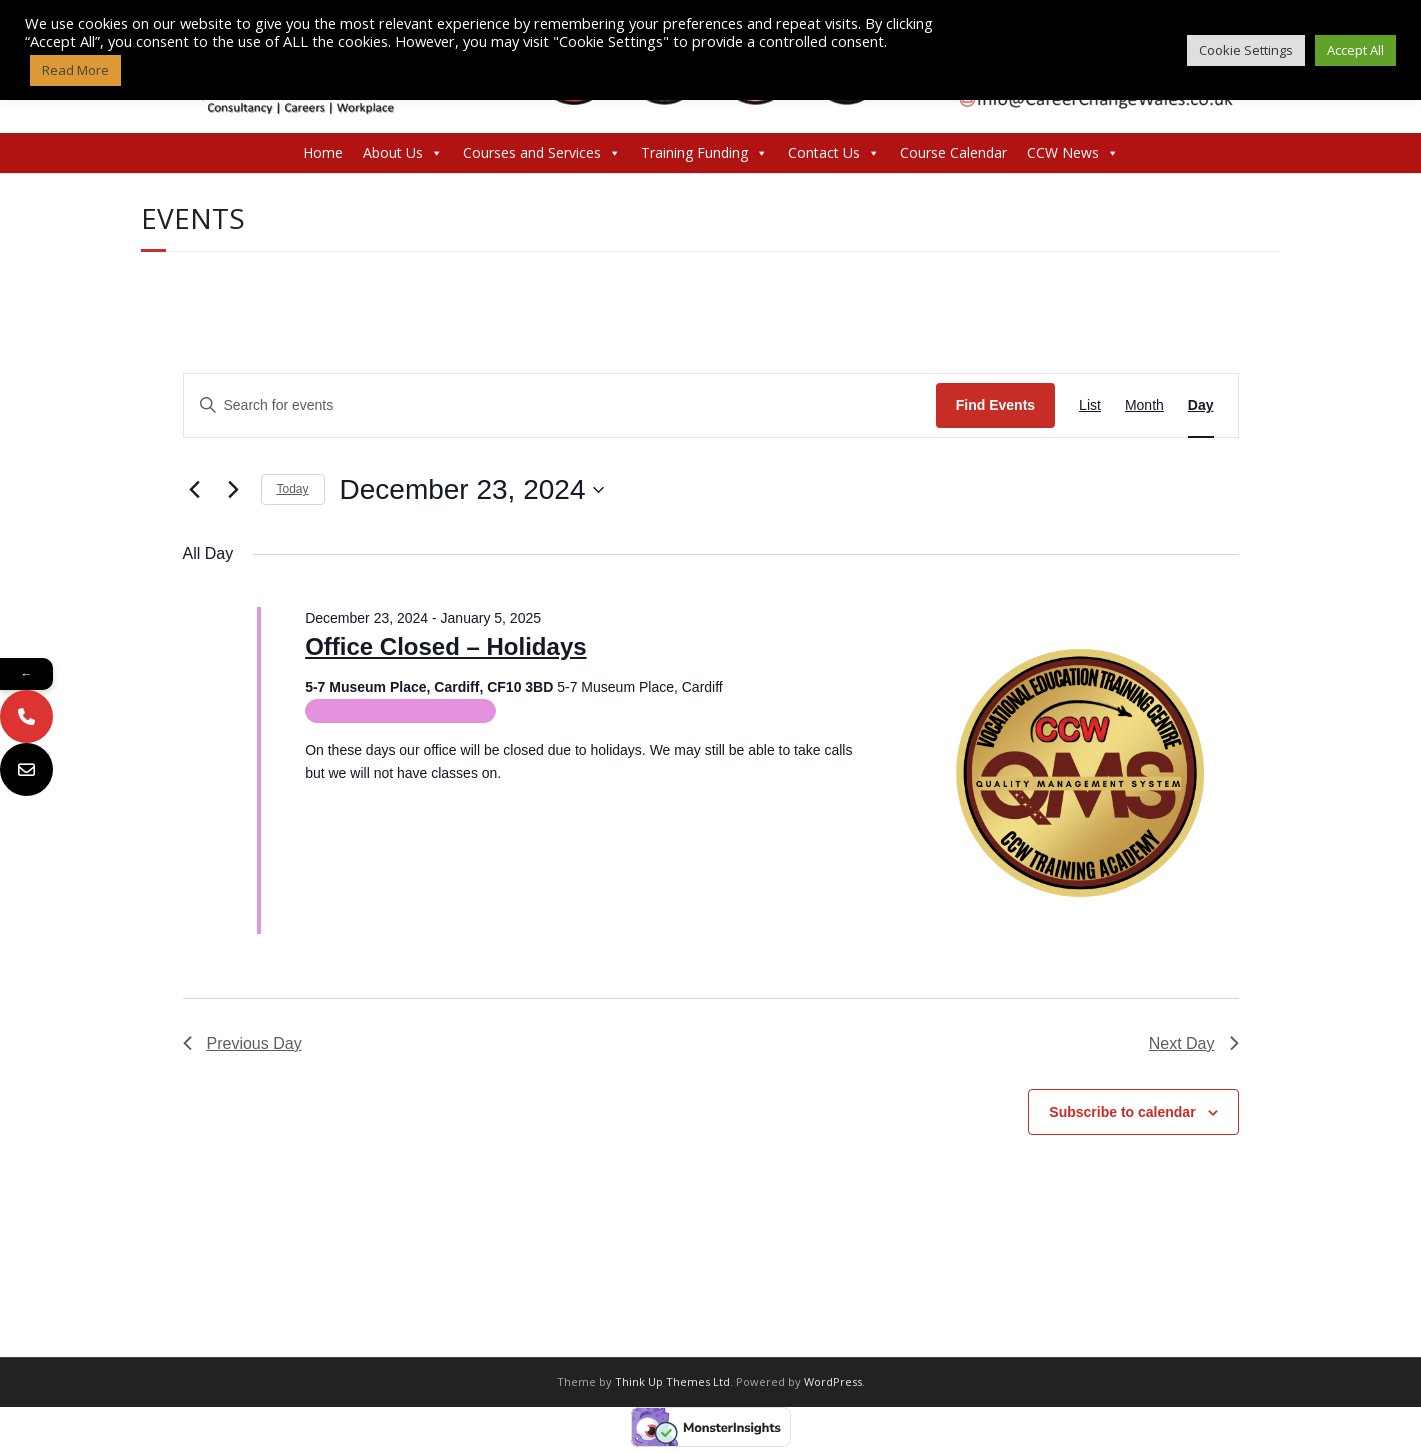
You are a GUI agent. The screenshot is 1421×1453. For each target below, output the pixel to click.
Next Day (1194, 1043)
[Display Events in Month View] (1144, 405)
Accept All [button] (1355, 50)
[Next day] (234, 490)
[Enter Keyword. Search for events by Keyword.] (560, 405)
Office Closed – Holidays (445, 646)
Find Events (995, 405)
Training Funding (704, 153)
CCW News (1073, 153)
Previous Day (242, 1043)
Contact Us (834, 153)
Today (293, 489)
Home (323, 152)
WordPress (833, 1381)
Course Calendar (953, 152)
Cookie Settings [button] (1246, 50)
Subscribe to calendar (1122, 1112)
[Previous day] (195, 490)
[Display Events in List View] (1090, 405)
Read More (75, 70)
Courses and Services (542, 153)
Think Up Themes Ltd (672, 1381)
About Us (403, 153)
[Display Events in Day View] (1201, 405)
